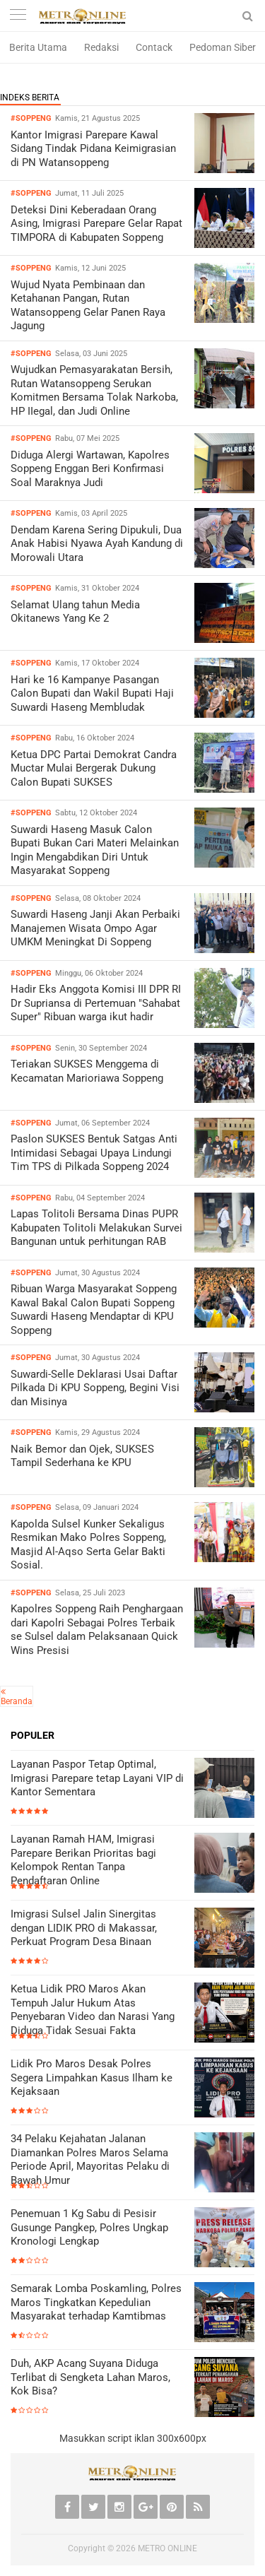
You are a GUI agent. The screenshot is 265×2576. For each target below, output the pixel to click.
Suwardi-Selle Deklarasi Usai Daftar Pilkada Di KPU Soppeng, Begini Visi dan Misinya (95, 1388)
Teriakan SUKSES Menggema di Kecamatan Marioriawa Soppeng (87, 1071)
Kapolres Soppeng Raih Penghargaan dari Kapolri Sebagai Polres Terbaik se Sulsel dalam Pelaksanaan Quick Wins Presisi (97, 1629)
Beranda (17, 1701)
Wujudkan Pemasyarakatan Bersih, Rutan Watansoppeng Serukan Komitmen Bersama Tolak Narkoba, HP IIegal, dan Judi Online (94, 390)
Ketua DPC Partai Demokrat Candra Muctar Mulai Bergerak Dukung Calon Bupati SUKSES (94, 768)
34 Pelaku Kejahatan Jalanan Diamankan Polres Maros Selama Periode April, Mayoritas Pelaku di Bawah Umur (90, 2159)
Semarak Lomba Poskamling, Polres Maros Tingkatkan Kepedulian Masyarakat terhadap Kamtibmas (96, 2302)
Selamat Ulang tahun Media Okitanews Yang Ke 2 (75, 611)
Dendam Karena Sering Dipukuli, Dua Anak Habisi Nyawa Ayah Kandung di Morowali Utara (97, 544)
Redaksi (101, 47)
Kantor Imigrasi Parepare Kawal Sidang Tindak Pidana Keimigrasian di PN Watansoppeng (93, 149)
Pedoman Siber (222, 47)
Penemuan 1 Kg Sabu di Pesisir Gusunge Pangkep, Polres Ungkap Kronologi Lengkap (89, 2227)
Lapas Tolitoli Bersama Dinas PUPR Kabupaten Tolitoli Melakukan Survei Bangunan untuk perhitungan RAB (96, 1227)
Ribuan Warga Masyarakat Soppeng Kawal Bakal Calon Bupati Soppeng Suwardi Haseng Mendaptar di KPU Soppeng (94, 1309)
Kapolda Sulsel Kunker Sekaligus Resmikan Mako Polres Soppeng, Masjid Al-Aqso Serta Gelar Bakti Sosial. (88, 1545)
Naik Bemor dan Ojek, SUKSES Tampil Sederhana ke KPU (82, 1456)
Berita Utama (38, 47)
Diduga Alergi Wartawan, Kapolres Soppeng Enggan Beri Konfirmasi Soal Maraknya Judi (90, 469)
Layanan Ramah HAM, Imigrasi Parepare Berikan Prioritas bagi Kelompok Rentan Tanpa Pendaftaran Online (83, 1860)
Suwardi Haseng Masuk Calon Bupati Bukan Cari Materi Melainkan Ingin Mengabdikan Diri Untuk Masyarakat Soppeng (95, 850)
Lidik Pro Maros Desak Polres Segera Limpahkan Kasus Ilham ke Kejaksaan (91, 2077)
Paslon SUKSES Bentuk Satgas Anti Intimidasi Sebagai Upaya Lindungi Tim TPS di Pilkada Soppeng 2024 (94, 1153)
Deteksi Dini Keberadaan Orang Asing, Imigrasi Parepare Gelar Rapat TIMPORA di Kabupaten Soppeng (96, 223)
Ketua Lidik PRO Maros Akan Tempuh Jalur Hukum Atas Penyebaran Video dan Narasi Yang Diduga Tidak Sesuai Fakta (93, 2010)
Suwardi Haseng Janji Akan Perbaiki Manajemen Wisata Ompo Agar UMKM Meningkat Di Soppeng (95, 928)
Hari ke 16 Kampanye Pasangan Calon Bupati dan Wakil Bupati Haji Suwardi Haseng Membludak (92, 693)
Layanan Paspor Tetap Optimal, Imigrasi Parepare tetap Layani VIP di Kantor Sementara (97, 1778)
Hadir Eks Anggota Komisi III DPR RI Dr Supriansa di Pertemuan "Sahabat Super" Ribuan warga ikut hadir (96, 1003)
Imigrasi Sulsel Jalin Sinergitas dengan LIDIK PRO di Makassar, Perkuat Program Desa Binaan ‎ (84, 1928)
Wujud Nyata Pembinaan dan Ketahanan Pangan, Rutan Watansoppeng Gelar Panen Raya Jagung (88, 305)
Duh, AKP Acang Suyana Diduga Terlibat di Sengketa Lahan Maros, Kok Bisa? (90, 2377)
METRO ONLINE (167, 2548)
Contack (154, 47)
